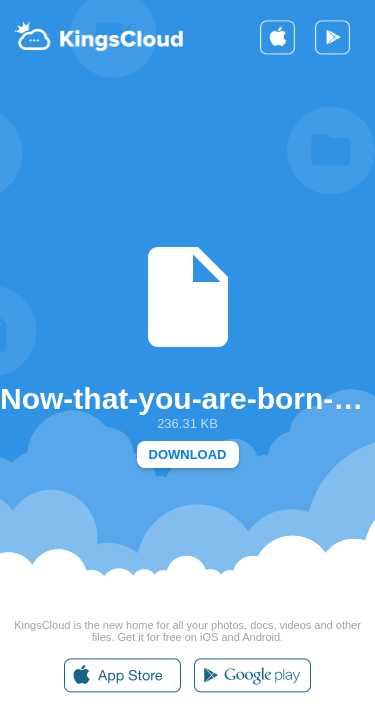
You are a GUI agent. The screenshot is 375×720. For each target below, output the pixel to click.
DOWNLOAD (188, 454)
